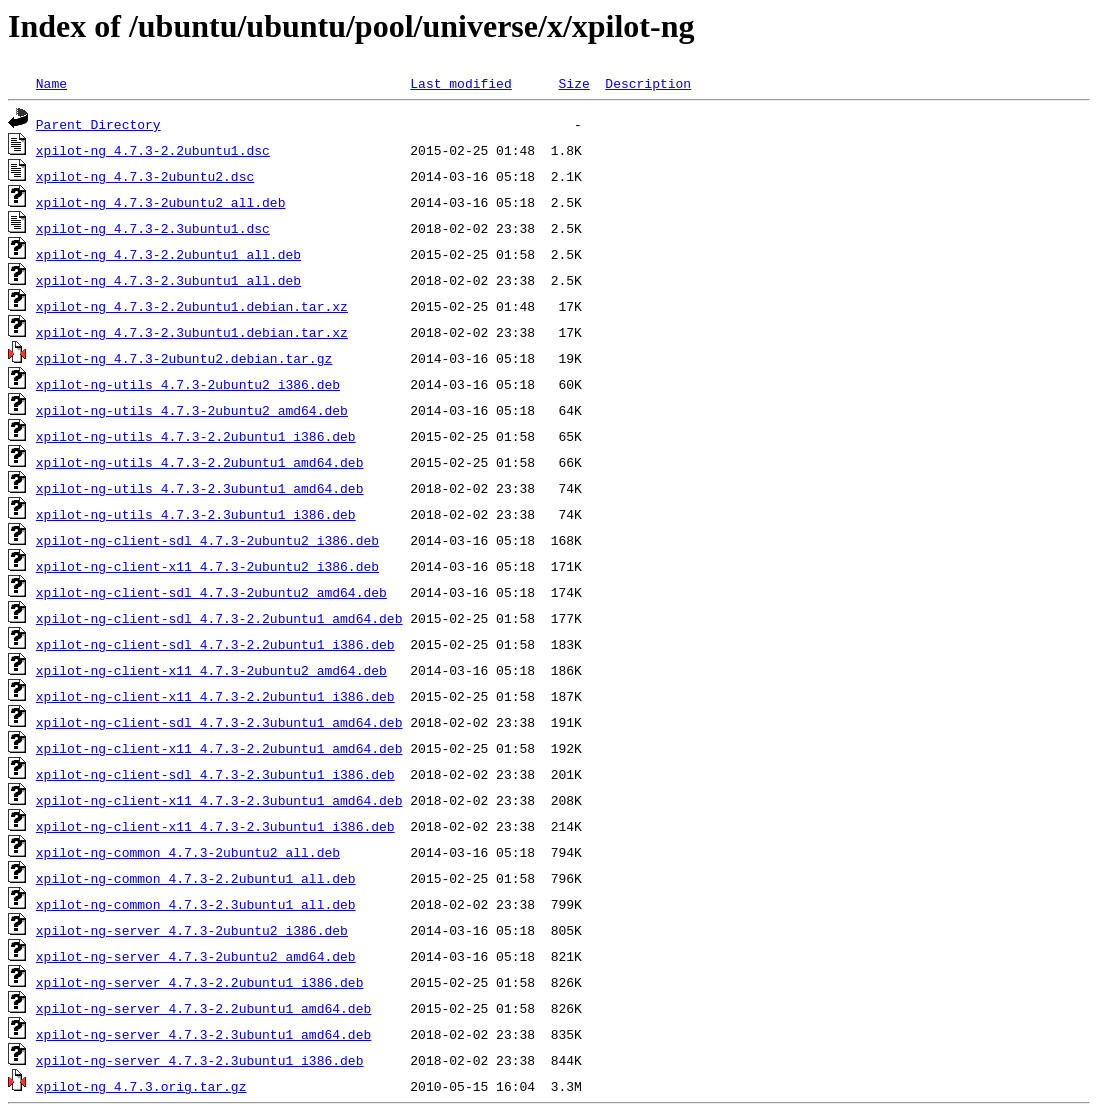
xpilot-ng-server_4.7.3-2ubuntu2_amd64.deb (196, 956)
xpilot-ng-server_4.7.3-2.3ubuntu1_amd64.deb (203, 1034)
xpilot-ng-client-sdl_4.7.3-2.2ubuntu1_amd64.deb (219, 618)
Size (573, 83)
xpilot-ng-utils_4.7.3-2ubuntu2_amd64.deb (192, 410)
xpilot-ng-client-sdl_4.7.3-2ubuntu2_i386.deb (207, 540)
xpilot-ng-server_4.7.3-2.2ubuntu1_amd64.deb (203, 1008)
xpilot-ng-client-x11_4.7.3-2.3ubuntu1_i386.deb (215, 826)
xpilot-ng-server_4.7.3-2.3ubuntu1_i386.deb (200, 1060)
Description (648, 83)
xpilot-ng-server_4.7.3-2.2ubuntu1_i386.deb (200, 982)
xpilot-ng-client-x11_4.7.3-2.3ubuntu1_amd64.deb (219, 800)
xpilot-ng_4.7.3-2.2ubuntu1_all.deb (168, 254)
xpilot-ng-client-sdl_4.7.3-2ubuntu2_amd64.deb (211, 592)
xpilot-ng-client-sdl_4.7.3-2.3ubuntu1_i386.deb (215, 774)
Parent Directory (98, 124)
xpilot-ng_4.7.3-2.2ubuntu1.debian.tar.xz (192, 306)
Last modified (460, 83)
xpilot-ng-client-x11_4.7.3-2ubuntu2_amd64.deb (211, 670)
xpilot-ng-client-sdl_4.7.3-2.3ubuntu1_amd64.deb (219, 722)
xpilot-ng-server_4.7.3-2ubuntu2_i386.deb (192, 930)
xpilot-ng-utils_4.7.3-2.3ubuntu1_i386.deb (196, 514)
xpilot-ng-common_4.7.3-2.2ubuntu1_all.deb (196, 878)
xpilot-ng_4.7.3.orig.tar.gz (141, 1086)
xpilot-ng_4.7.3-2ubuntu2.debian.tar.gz (184, 358)
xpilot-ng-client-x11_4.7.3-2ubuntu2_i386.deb (207, 566)
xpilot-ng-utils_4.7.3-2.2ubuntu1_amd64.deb (200, 462)
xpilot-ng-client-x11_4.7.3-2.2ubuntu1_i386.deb (215, 696)
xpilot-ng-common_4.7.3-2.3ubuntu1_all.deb (196, 904)
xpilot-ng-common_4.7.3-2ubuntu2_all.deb (188, 852)
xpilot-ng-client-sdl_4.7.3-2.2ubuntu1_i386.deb (215, 644)
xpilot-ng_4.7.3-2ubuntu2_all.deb (161, 202)
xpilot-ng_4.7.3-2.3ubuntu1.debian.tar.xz (192, 332)
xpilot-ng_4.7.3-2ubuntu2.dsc (145, 176)
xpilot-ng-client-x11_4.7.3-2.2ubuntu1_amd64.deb (219, 748)
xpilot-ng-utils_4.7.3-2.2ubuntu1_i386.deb (196, 436)
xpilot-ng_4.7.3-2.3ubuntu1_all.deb (168, 280)
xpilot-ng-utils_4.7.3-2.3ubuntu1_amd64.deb (200, 488)
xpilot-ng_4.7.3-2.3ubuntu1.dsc (153, 228)
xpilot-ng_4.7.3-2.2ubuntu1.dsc (153, 150)
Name (51, 83)
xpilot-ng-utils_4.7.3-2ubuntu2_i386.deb (188, 384)
